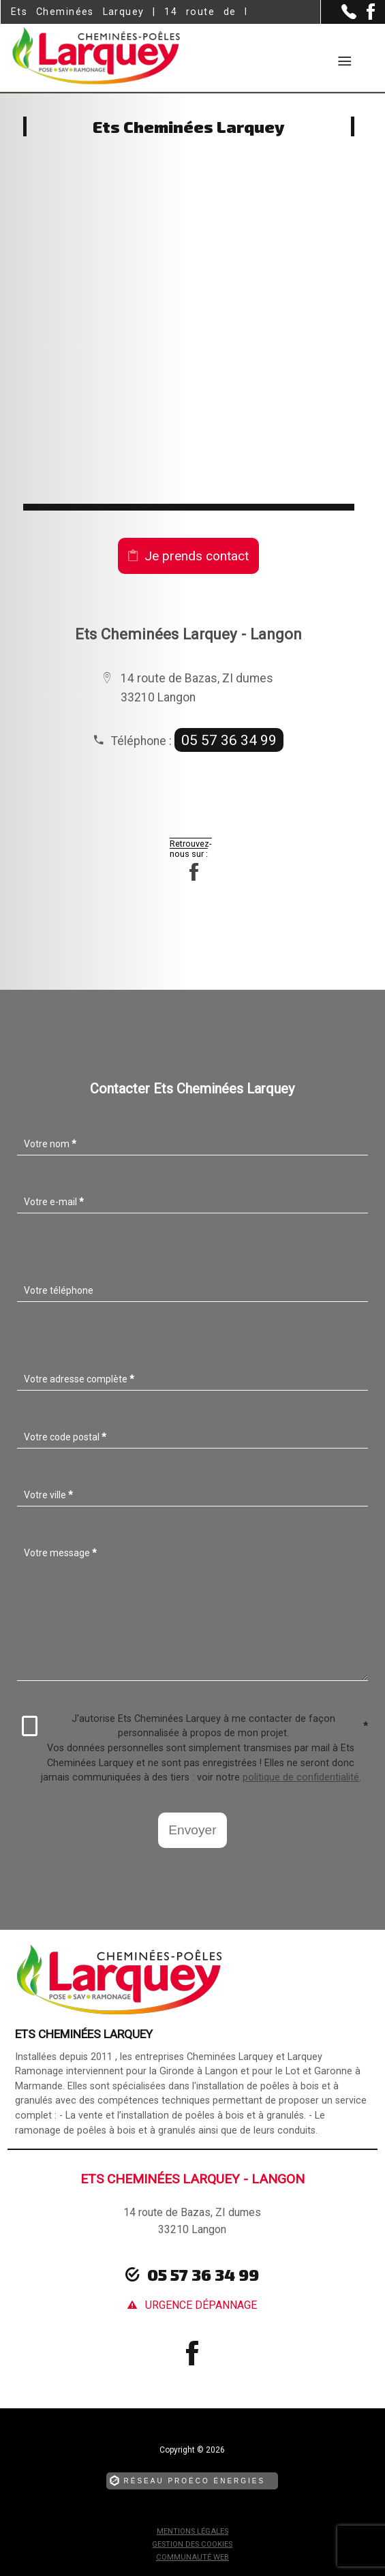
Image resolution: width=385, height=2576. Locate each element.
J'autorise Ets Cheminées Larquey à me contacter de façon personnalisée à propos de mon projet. (195, 1726)
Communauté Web (192, 2557)
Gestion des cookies (192, 2544)
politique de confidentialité (301, 1777)
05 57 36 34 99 (229, 739)
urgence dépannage (201, 2305)
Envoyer (192, 1830)
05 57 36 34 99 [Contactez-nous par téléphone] (203, 2274)
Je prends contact (196, 556)
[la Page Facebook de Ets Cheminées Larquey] (365, 16)
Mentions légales (192, 2531)
